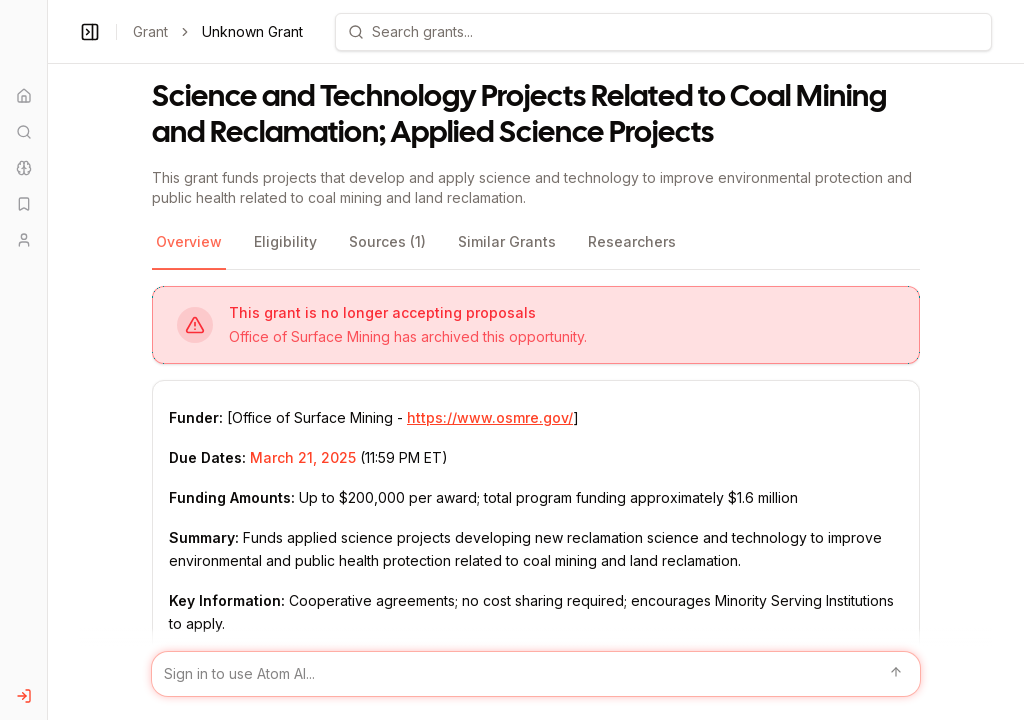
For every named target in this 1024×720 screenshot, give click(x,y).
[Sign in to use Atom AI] (536, 674)
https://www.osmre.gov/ (490, 417)
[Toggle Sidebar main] (47, 360)
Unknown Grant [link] (252, 31)
